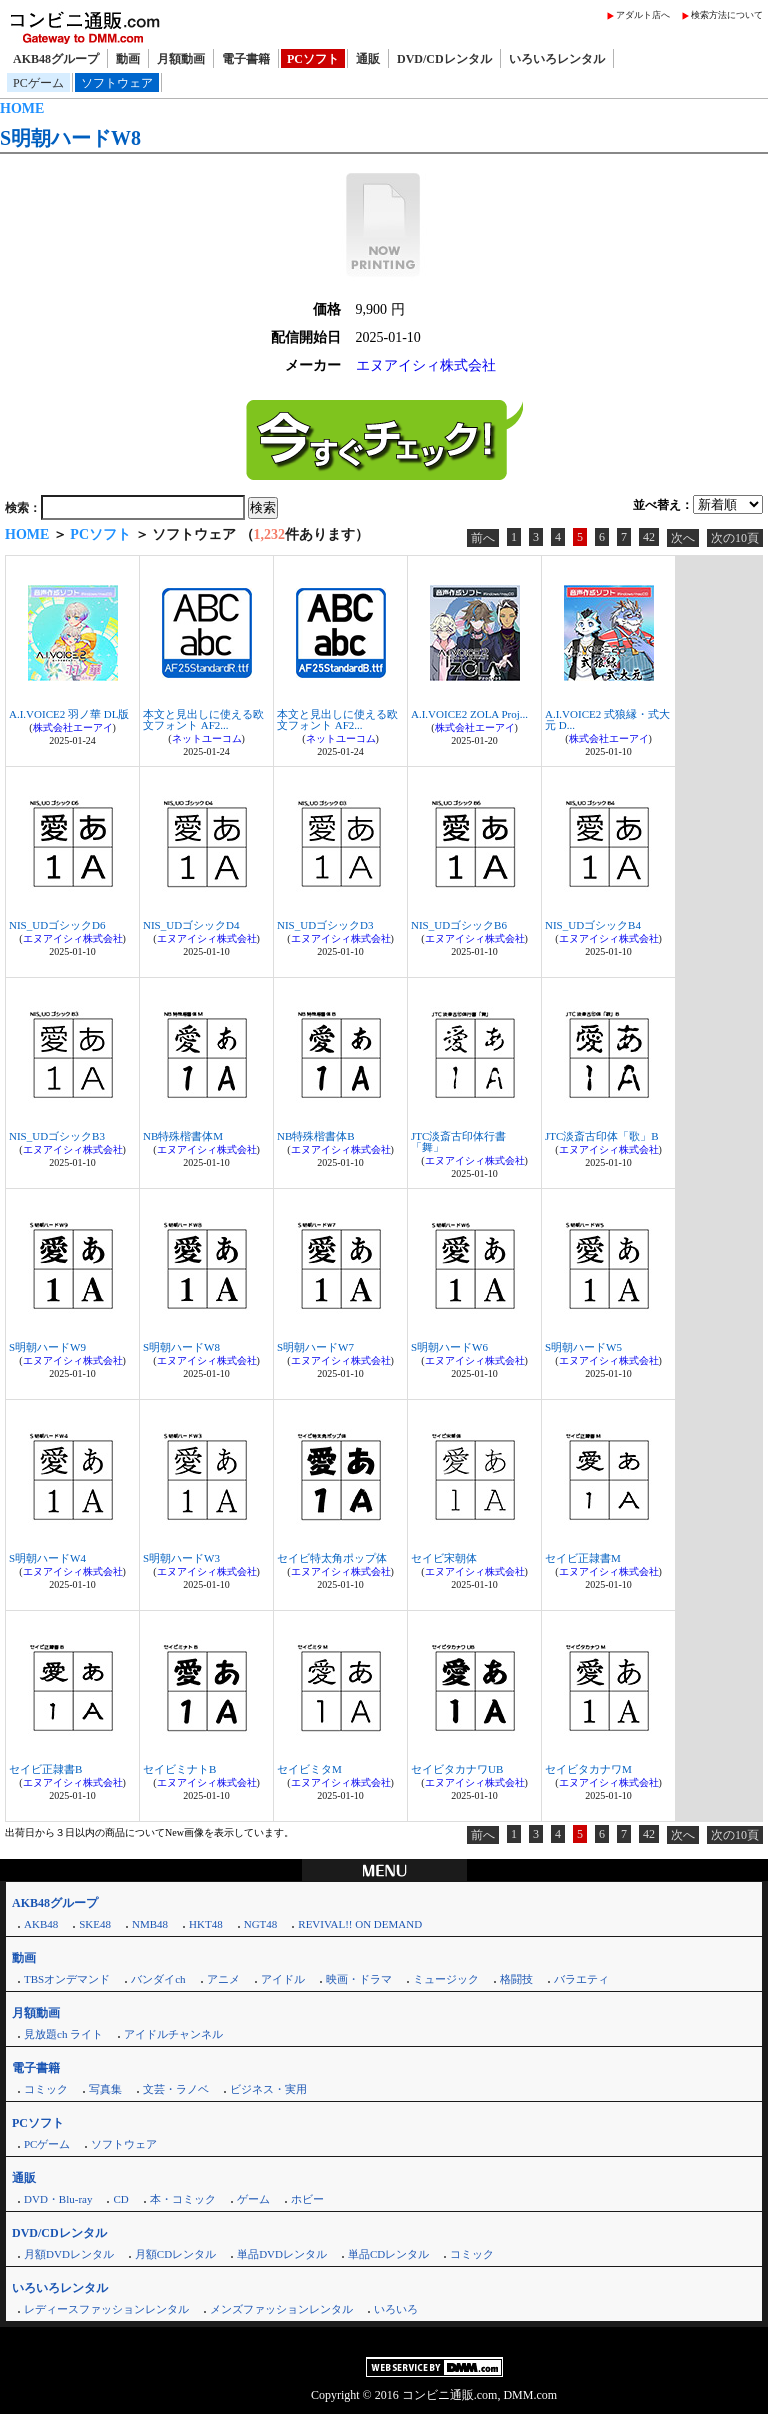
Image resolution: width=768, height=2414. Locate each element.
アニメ (223, 1979)
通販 (368, 59)
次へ (683, 538)
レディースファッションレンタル (106, 2309)
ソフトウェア (117, 83)
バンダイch (158, 1979)
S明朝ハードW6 (449, 1347)
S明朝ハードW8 (70, 138)
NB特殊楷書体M (183, 1136)
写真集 (105, 2089)
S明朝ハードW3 (181, 1558)
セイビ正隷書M (583, 1558)
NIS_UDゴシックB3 (57, 1136)
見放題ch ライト (63, 2034)
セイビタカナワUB (457, 1769)
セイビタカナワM (588, 1769)
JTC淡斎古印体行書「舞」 (458, 1141)
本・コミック (183, 2199)
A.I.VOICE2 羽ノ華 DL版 (69, 714)
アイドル (283, 1979)
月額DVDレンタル (69, 2254)
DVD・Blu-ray (58, 2199)
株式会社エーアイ (73, 727)
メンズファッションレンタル (281, 2309)
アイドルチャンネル (173, 2034)
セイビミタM (309, 1769)
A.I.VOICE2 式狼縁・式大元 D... (607, 719)
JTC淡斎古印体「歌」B (602, 1136)
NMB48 (150, 1924)
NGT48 (261, 1924)
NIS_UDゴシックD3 (325, 925)
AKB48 (41, 1924)
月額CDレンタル (175, 2254)
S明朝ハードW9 (47, 1347)
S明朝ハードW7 (315, 1347)
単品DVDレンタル (282, 2254)
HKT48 (206, 1924)
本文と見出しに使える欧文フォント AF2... (203, 719)
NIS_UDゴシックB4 (593, 925)
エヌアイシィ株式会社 (426, 365)
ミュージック (446, 1979)
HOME (22, 108)
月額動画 (181, 59)
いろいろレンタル (557, 59)
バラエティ (581, 1979)
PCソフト (313, 59)
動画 (128, 59)
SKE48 (95, 1924)
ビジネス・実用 (268, 2089)
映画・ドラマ (359, 1979)
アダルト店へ (643, 15)
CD (120, 2199)
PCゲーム (38, 83)
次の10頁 (735, 538)
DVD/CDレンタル (444, 59)
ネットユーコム (207, 738)
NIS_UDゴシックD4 (191, 925)
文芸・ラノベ (176, 2089)
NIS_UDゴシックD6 (57, 925)
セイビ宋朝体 (444, 1558)
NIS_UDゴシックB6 (459, 925)
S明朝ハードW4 (47, 1558)
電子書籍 (246, 59)
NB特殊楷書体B (316, 1136)
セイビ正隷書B (45, 1769)
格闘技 (516, 1979)
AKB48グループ (56, 59)
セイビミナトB (179, 1769)
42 (649, 537)
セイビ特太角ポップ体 (332, 1558)
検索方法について (727, 15)
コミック (46, 2089)
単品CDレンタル (388, 2254)
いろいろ (396, 2309)
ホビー (307, 2199)
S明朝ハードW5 (583, 1347)
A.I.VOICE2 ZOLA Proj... (469, 714)
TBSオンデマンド (67, 1979)
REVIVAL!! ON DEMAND (360, 1924)
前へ (483, 538)
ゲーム (253, 2199)
